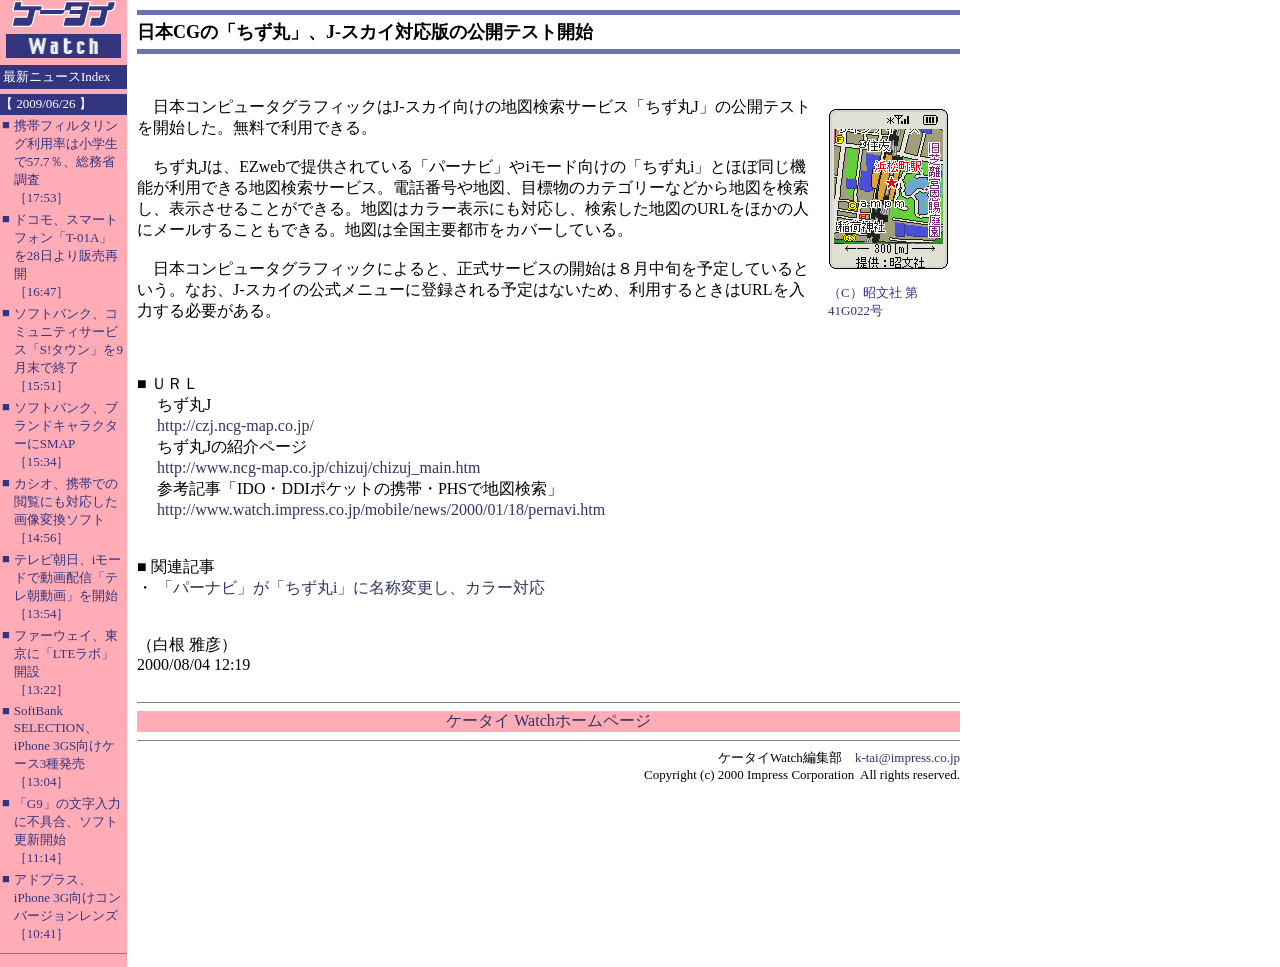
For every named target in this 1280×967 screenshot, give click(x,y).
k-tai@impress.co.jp (907, 757)
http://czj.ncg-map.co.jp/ (235, 425)
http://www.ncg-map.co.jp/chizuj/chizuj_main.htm (318, 467)
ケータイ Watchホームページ (548, 720)
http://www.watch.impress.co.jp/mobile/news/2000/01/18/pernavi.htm (381, 509)
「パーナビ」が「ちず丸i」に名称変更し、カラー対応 (351, 587)
